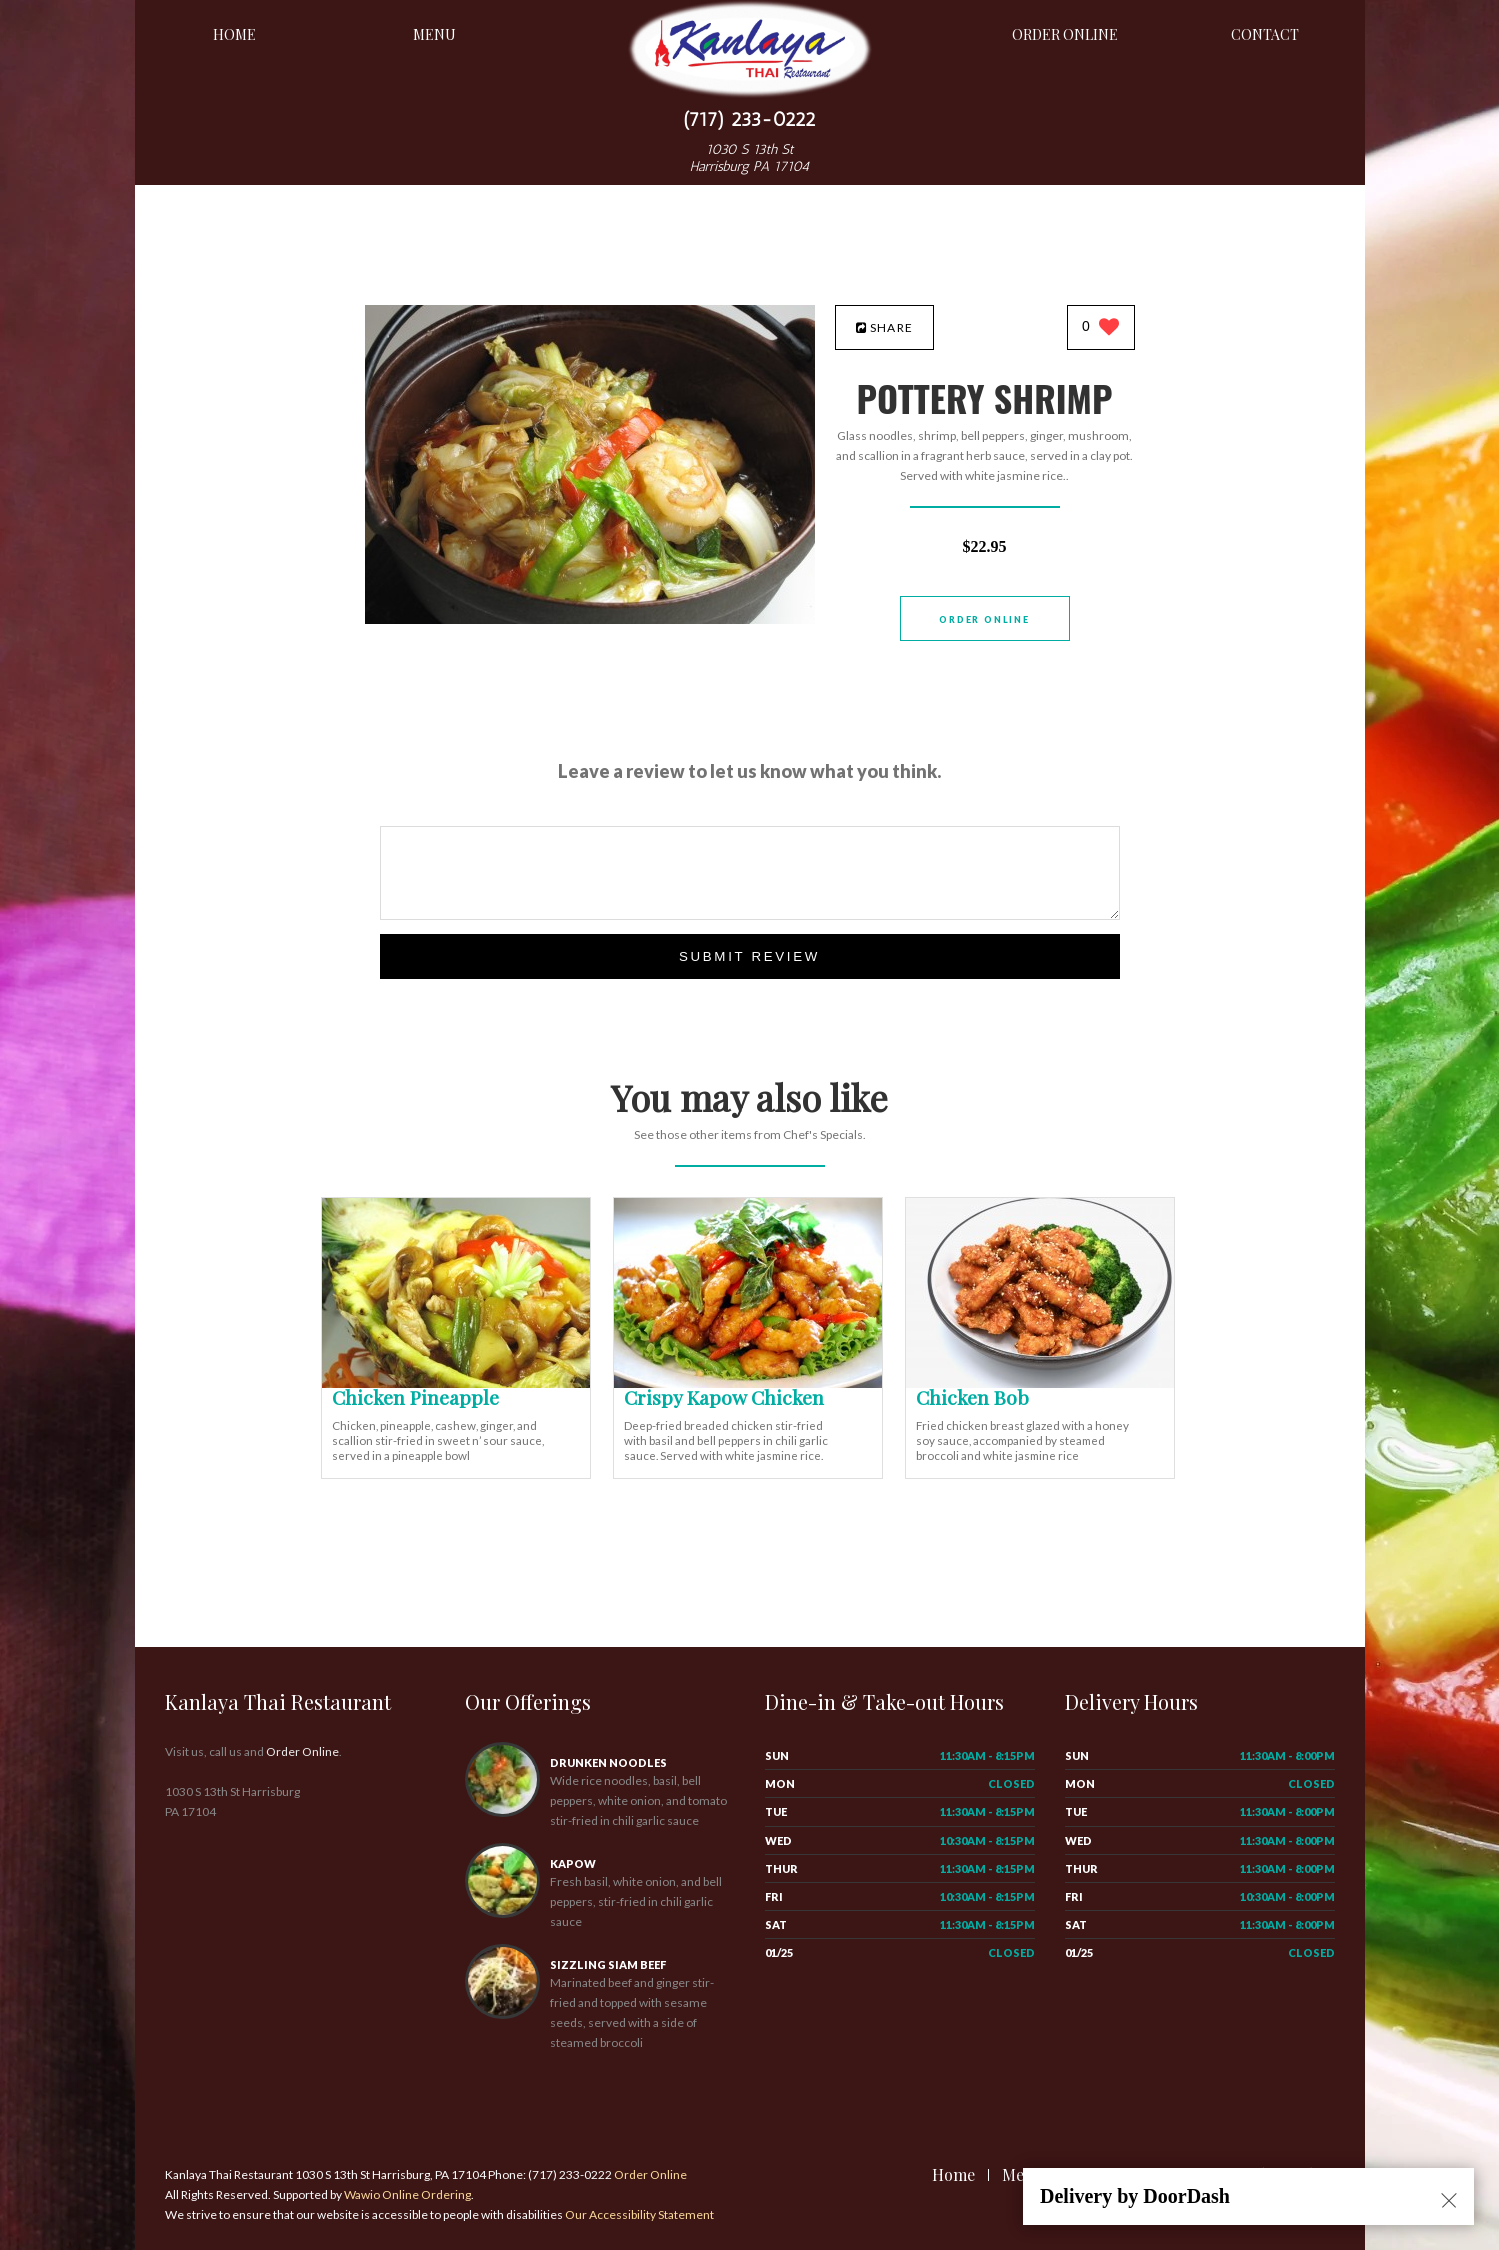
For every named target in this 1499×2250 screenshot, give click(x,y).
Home (234, 34)
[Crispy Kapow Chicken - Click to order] (748, 1383)
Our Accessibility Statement (638, 2214)
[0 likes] (1100, 328)
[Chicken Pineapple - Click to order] (456, 1383)
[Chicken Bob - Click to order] (1040, 1383)
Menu (434, 34)
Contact (1265, 34)
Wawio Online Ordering (407, 2194)
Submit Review (749, 956)
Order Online (1065, 34)
